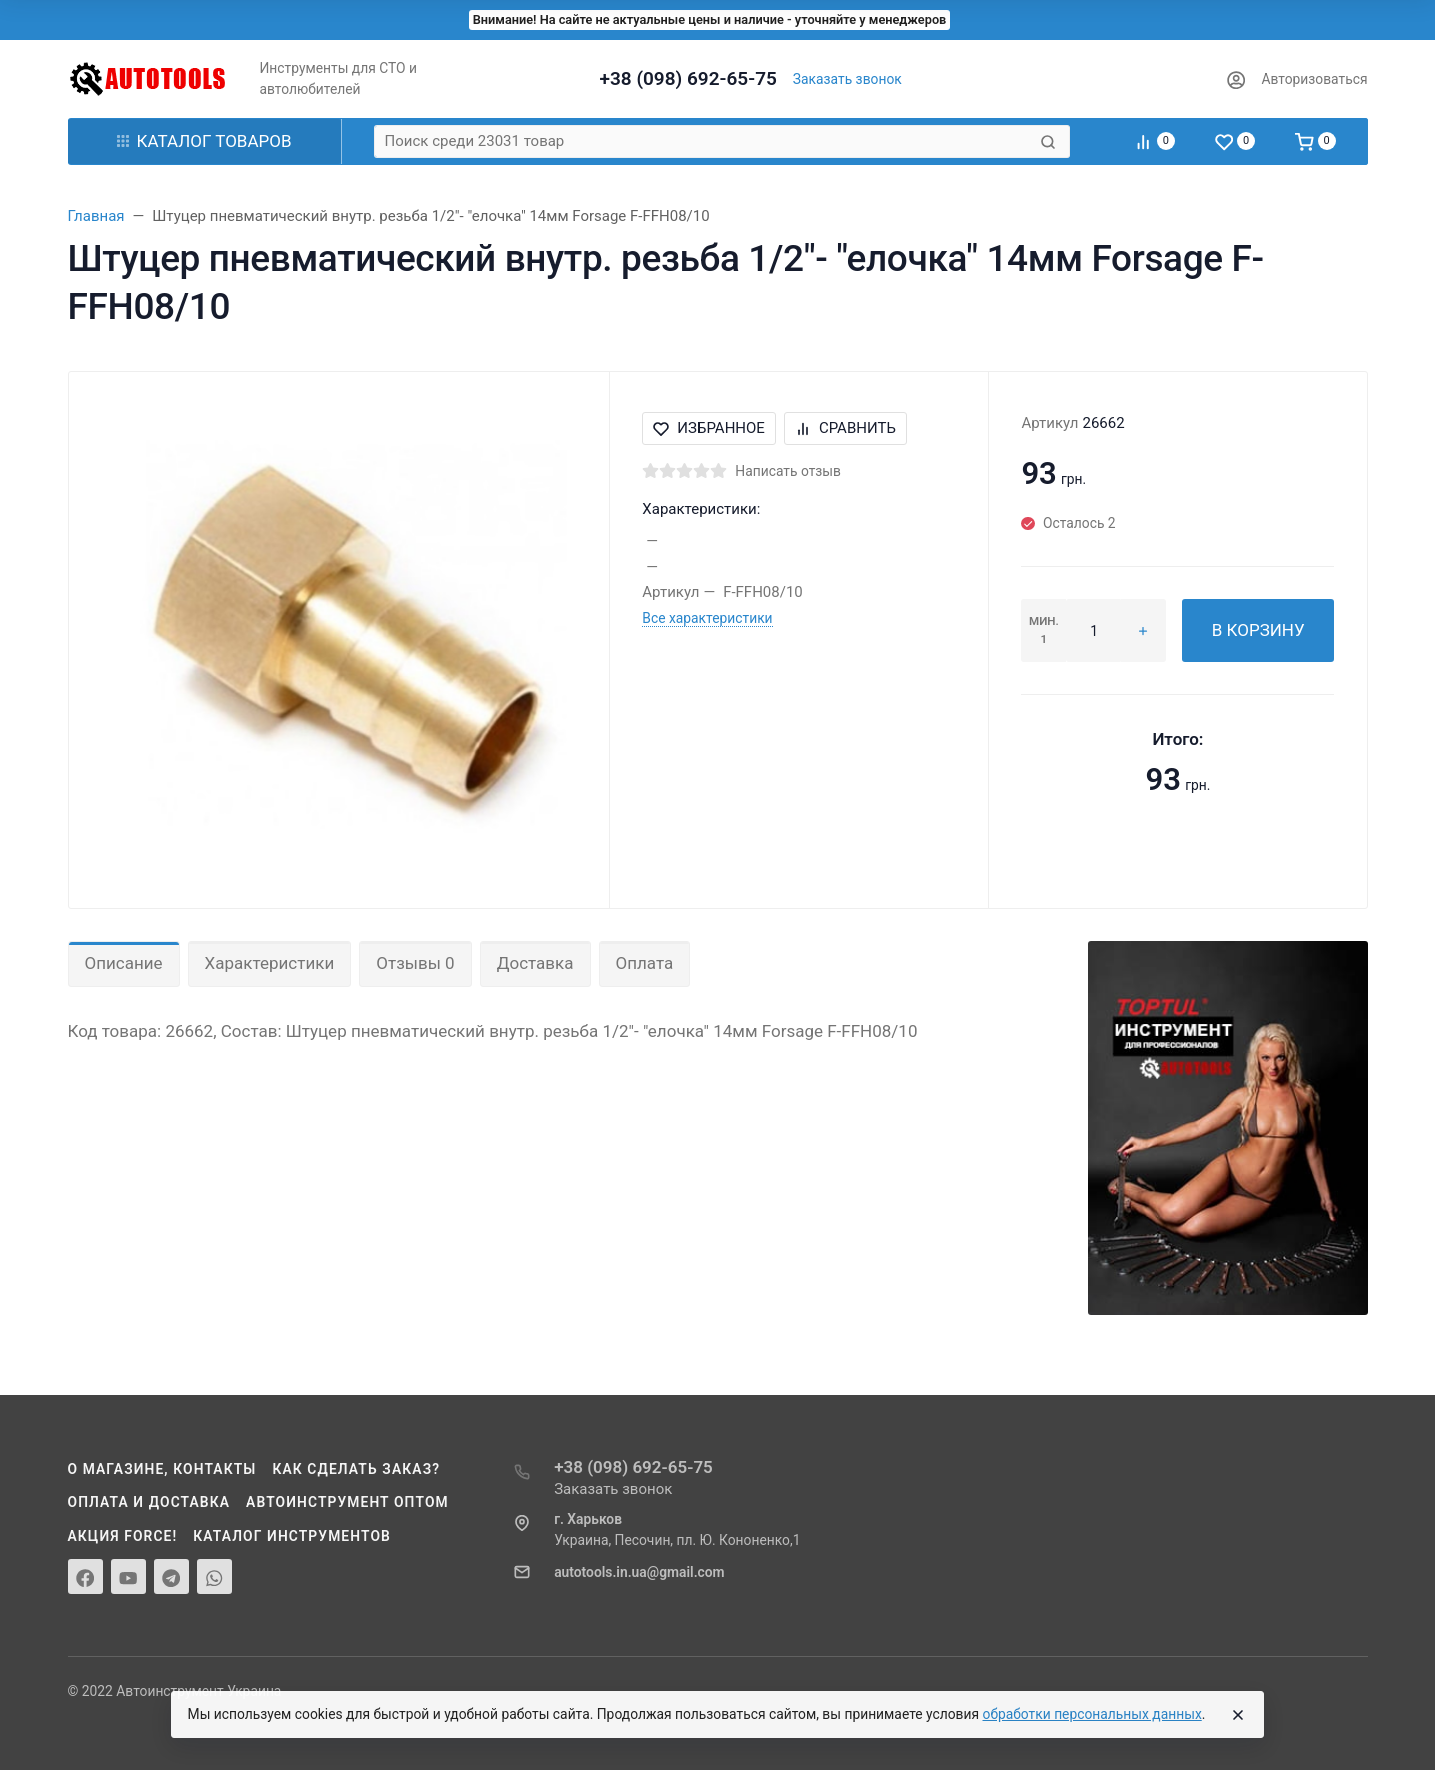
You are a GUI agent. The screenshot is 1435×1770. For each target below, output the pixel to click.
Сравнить (845, 428)
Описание (124, 963)
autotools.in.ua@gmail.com (639, 1572)
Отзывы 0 (415, 963)
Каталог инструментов (292, 1536)
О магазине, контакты (162, 1469)
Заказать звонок (847, 79)
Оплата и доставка (149, 1502)
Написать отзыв (788, 471)
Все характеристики (707, 618)
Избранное (709, 428)
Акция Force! (123, 1536)
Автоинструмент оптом (347, 1502)
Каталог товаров (204, 141)
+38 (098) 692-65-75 (688, 78)
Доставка (535, 963)
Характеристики (270, 963)
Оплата (645, 963)
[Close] (1238, 1715)
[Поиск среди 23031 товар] (705, 141)
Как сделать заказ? (356, 1469)
